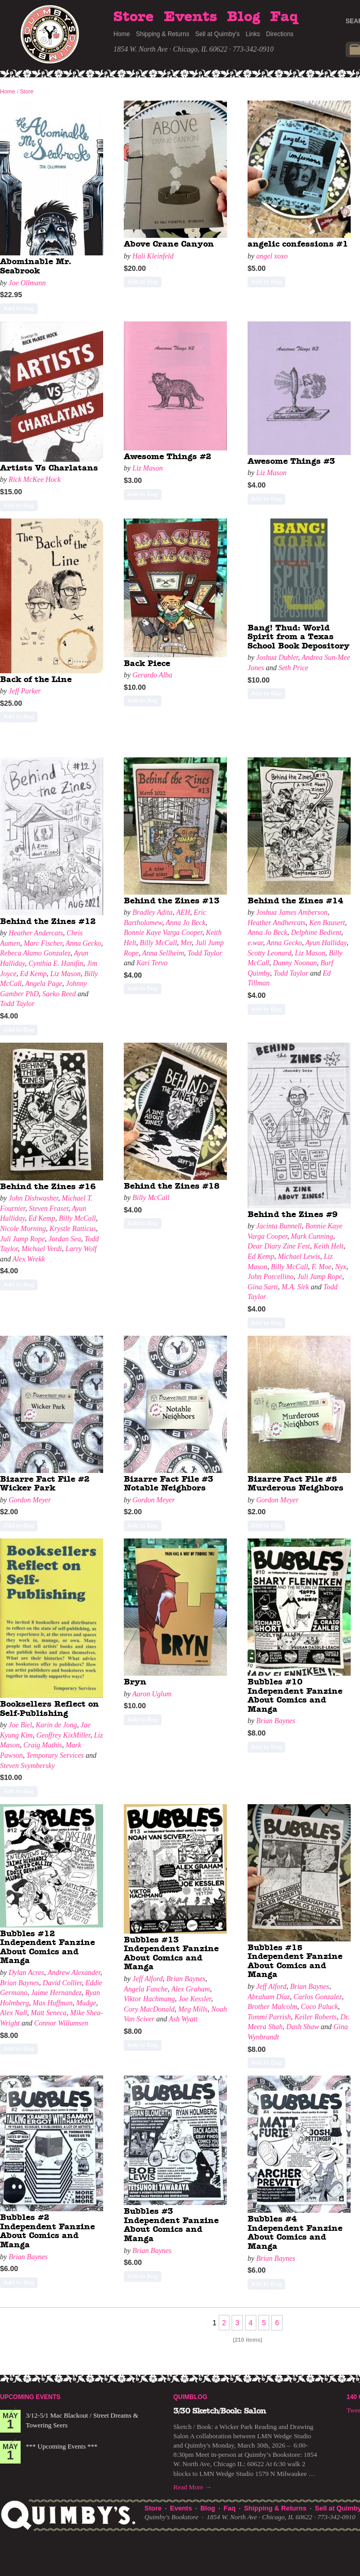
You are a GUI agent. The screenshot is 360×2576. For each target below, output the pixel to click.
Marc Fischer (43, 943)
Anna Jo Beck (185, 923)
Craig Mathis (42, 1745)
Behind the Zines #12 (48, 921)
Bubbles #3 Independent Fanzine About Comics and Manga (171, 2225)
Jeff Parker (25, 691)
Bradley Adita (153, 912)
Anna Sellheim (163, 953)
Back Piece (147, 663)
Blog (243, 17)
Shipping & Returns (162, 34)
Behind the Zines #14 (295, 901)
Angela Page (43, 983)
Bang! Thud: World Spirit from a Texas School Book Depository (299, 637)
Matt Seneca (49, 2013)
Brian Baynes (276, 1721)
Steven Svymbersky (27, 1766)
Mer (186, 943)
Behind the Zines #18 (172, 1186)
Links (253, 34)
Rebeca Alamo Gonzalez (35, 953)
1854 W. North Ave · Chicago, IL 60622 (170, 49)
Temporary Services (55, 1755)
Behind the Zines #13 (172, 901)
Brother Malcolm (272, 2007)
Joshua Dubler (277, 657)
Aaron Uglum (151, 1694)
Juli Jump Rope (22, 1239)
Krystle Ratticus (73, 1229)
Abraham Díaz (269, 1997)
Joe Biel (20, 1725)
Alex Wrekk (28, 1259)
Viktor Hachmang (149, 1999)
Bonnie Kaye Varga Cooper (163, 932)
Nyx (341, 1267)
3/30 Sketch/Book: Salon (219, 2411)
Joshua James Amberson (292, 912)
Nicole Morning (23, 1229)
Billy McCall (158, 943)
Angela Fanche (146, 1989)
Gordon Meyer (30, 1500)
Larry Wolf (81, 1249)
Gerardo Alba (152, 675)
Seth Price (293, 668)
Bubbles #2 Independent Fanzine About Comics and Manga (47, 2231)
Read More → (192, 2487)
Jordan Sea (64, 1239)
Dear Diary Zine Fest (279, 1246)
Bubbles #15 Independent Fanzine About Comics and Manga (295, 1961)
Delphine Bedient (316, 932)
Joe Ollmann (27, 283)
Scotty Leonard (269, 953)
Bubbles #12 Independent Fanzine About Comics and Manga (47, 1947)
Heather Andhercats (276, 923)
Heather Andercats (36, 933)
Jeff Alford (148, 1979)
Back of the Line (36, 679)
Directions (279, 34)
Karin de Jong (56, 1725)
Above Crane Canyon (169, 244)
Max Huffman (52, 2003)
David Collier (62, 1983)
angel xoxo (272, 256)
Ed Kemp (33, 974)
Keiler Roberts (315, 2017)
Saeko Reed (59, 994)
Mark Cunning (312, 1236)
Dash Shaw (302, 2027)
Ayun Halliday (326, 943)
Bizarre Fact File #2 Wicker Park (45, 1484)
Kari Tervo (152, 963)
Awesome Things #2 (167, 456)
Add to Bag (19, 308)
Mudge (86, 2003)
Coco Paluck (319, 2007)
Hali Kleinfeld (153, 256)
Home (121, 34)
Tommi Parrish (269, 2017)
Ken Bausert (327, 923)
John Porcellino (270, 1277)
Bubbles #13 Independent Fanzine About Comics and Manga (171, 1953)
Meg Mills (192, 2009)
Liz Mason (148, 468)
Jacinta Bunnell (279, 1226)
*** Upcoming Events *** (61, 2446)
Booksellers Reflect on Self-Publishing (49, 1709)
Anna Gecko (83, 943)
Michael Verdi (42, 1249)
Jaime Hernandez (56, 1993)
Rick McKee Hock (35, 479)
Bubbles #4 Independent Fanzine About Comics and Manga (295, 2232)
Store (133, 17)
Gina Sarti (263, 1287)
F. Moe (322, 1267)
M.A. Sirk (295, 1287)
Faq (284, 17)
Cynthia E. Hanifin (55, 963)
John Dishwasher (33, 1198)
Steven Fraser (49, 1208)
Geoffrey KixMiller (63, 1735)
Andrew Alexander (73, 1972)
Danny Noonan (295, 963)
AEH (183, 912)
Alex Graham (190, 1989)
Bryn (135, 1682)
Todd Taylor (17, 1004)
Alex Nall (13, 2013)
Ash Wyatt (183, 2019)
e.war (255, 943)
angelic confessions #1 (298, 244)
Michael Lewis (299, 1256)
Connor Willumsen (61, 2023)
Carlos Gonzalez (317, 1997)
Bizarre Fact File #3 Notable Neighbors (169, 1484)
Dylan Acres (26, 1972)
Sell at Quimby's (217, 34)
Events (190, 17)
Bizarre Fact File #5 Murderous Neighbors (295, 1484)
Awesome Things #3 (291, 461)
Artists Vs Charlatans (49, 468)
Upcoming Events (30, 2397)
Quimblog (190, 2397)
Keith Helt (328, 1246)
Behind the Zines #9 (293, 1214)
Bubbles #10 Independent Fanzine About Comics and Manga (295, 1695)
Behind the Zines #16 (48, 1186)
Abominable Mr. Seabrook (35, 266)
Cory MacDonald (149, 2009)
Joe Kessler (194, 1999)
